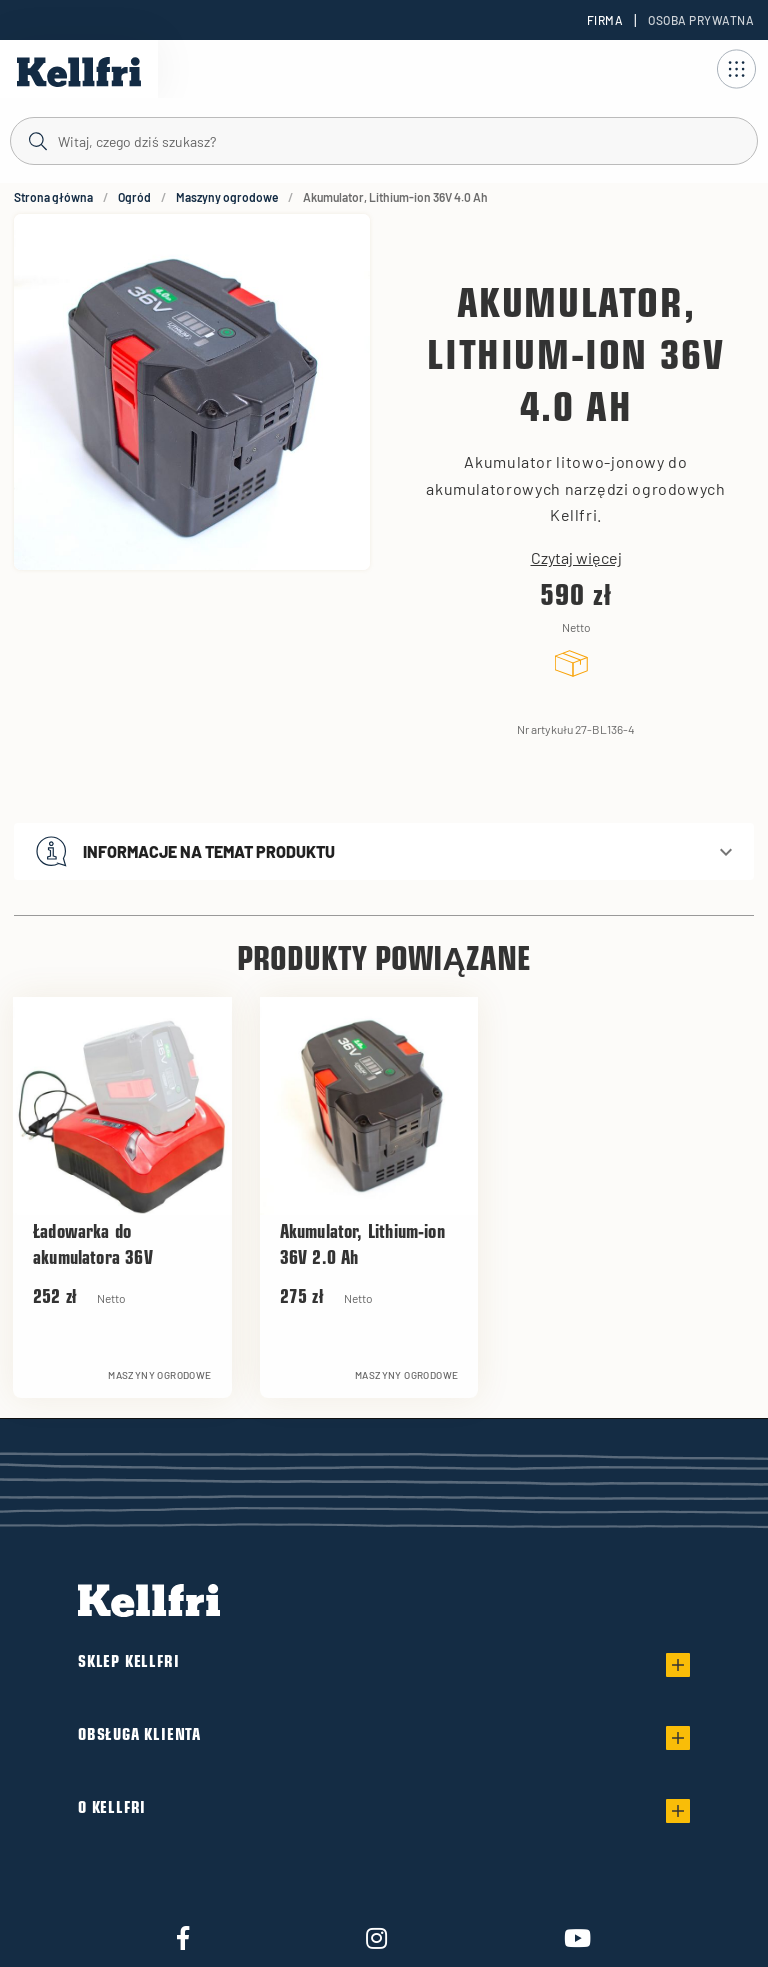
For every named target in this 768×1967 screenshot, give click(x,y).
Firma (605, 20)
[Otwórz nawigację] (736, 69)
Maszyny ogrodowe (227, 197)
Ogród (134, 197)
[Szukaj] (384, 140)
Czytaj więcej (576, 558)
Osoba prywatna (701, 20)
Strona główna (53, 197)
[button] (384, 851)
